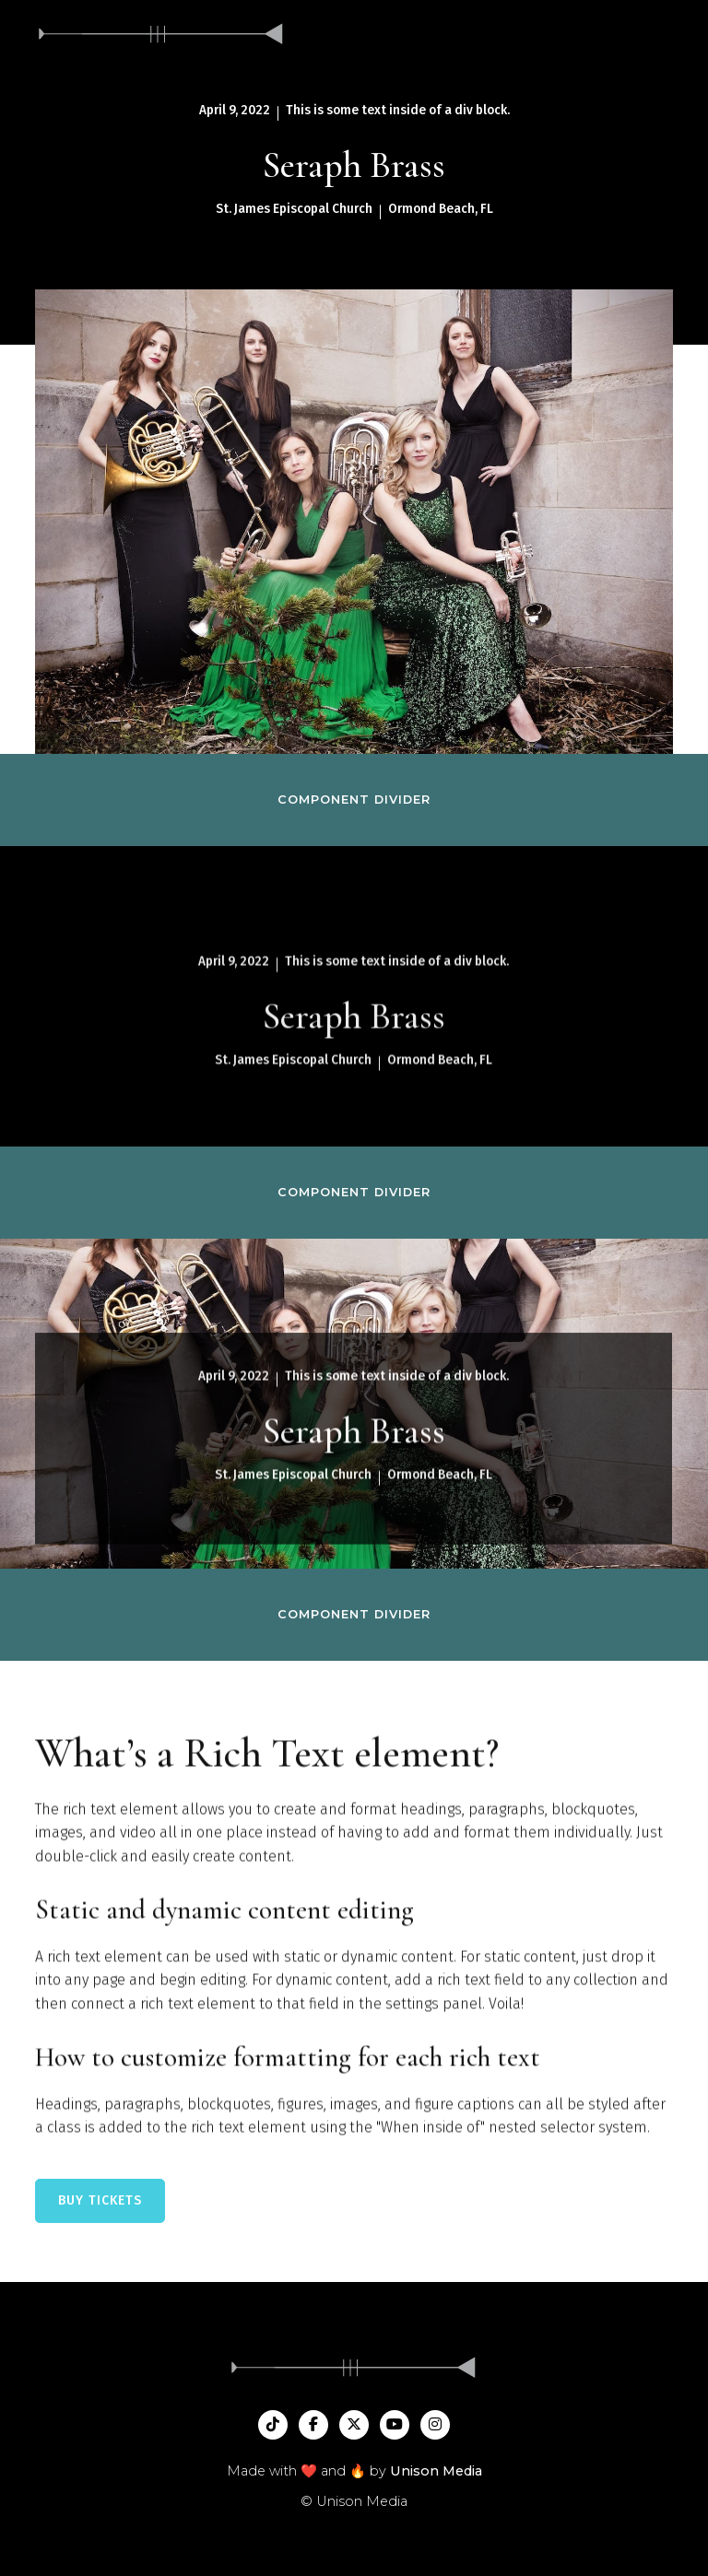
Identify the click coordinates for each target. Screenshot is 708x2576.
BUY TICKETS (100, 2200)
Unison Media (436, 2471)
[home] (161, 33)
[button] (673, 34)
